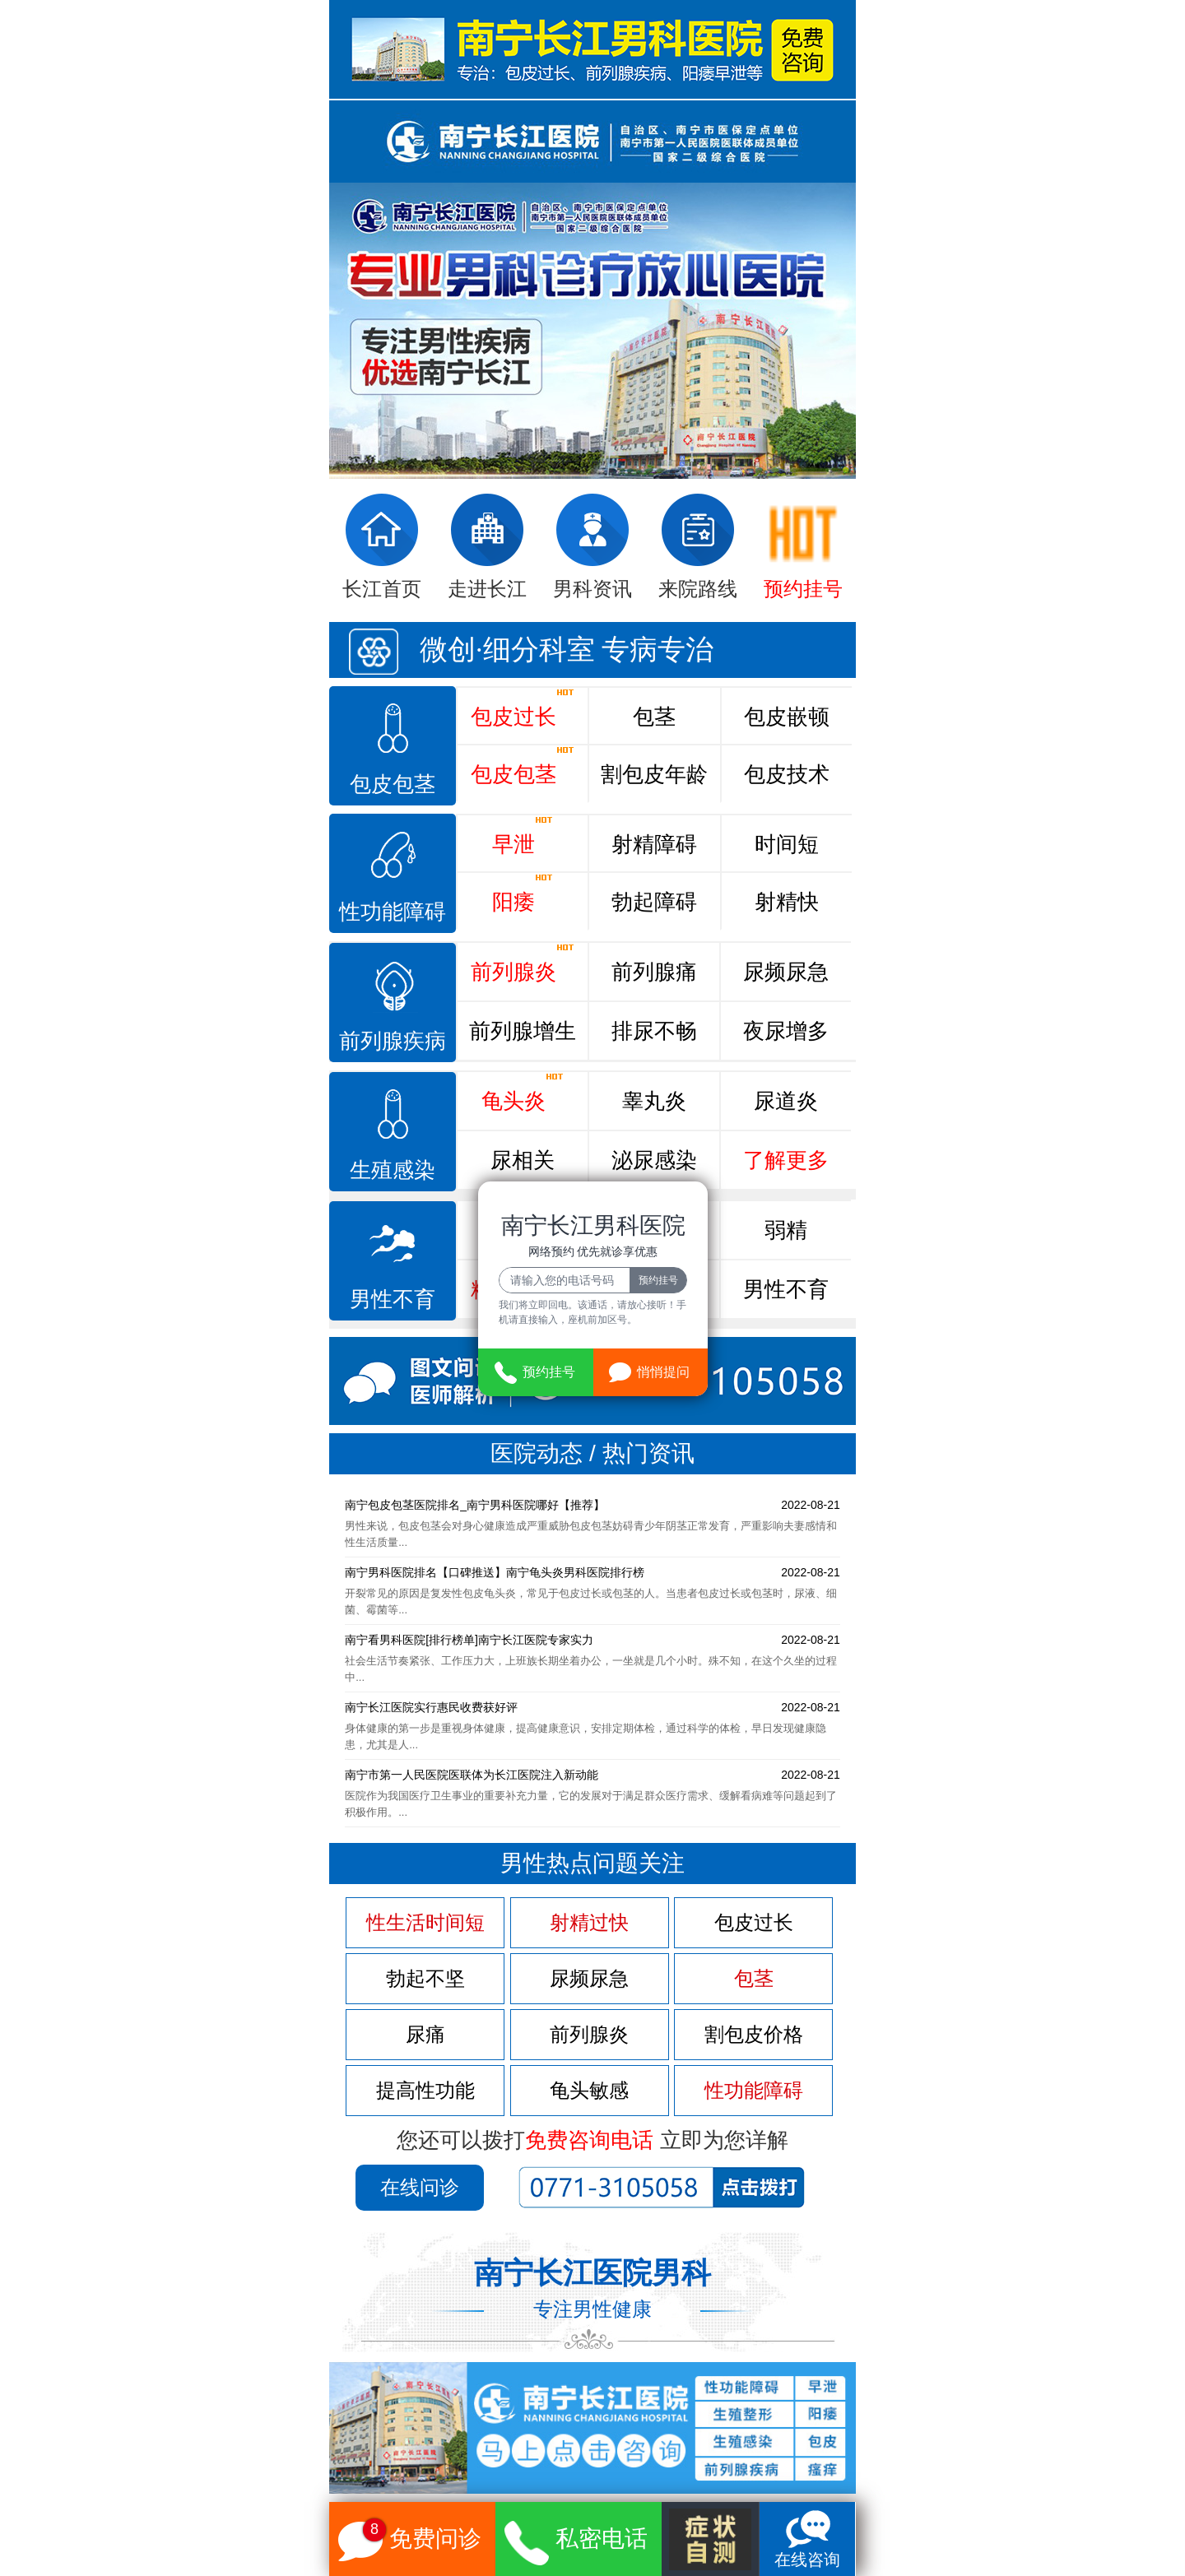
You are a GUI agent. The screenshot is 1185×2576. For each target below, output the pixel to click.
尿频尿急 (786, 971)
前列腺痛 (654, 971)
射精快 (787, 901)
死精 (522, 1230)
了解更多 (786, 1160)
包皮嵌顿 (787, 716)
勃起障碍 (654, 901)
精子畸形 (654, 1289)
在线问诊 (419, 2187)
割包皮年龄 (654, 774)
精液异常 (522, 1281)
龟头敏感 (589, 2090)
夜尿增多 (786, 1031)
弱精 (785, 1230)
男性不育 (786, 1289)
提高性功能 (425, 2090)
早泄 (522, 835)
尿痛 (425, 2034)
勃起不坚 (425, 1978)
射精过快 (589, 1922)
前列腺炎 (522, 963)
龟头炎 (522, 1092)
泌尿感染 (654, 1160)
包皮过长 (522, 708)
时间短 (787, 844)
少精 (654, 1221)
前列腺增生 (522, 1031)
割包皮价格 (753, 2034)
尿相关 (522, 1160)
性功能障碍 (753, 2090)
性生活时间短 (425, 1922)
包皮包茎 (522, 766)
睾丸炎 (654, 1100)
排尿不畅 (654, 1031)
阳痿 (522, 893)
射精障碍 (654, 844)
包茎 (654, 716)
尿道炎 (786, 1100)
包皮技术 (787, 774)
